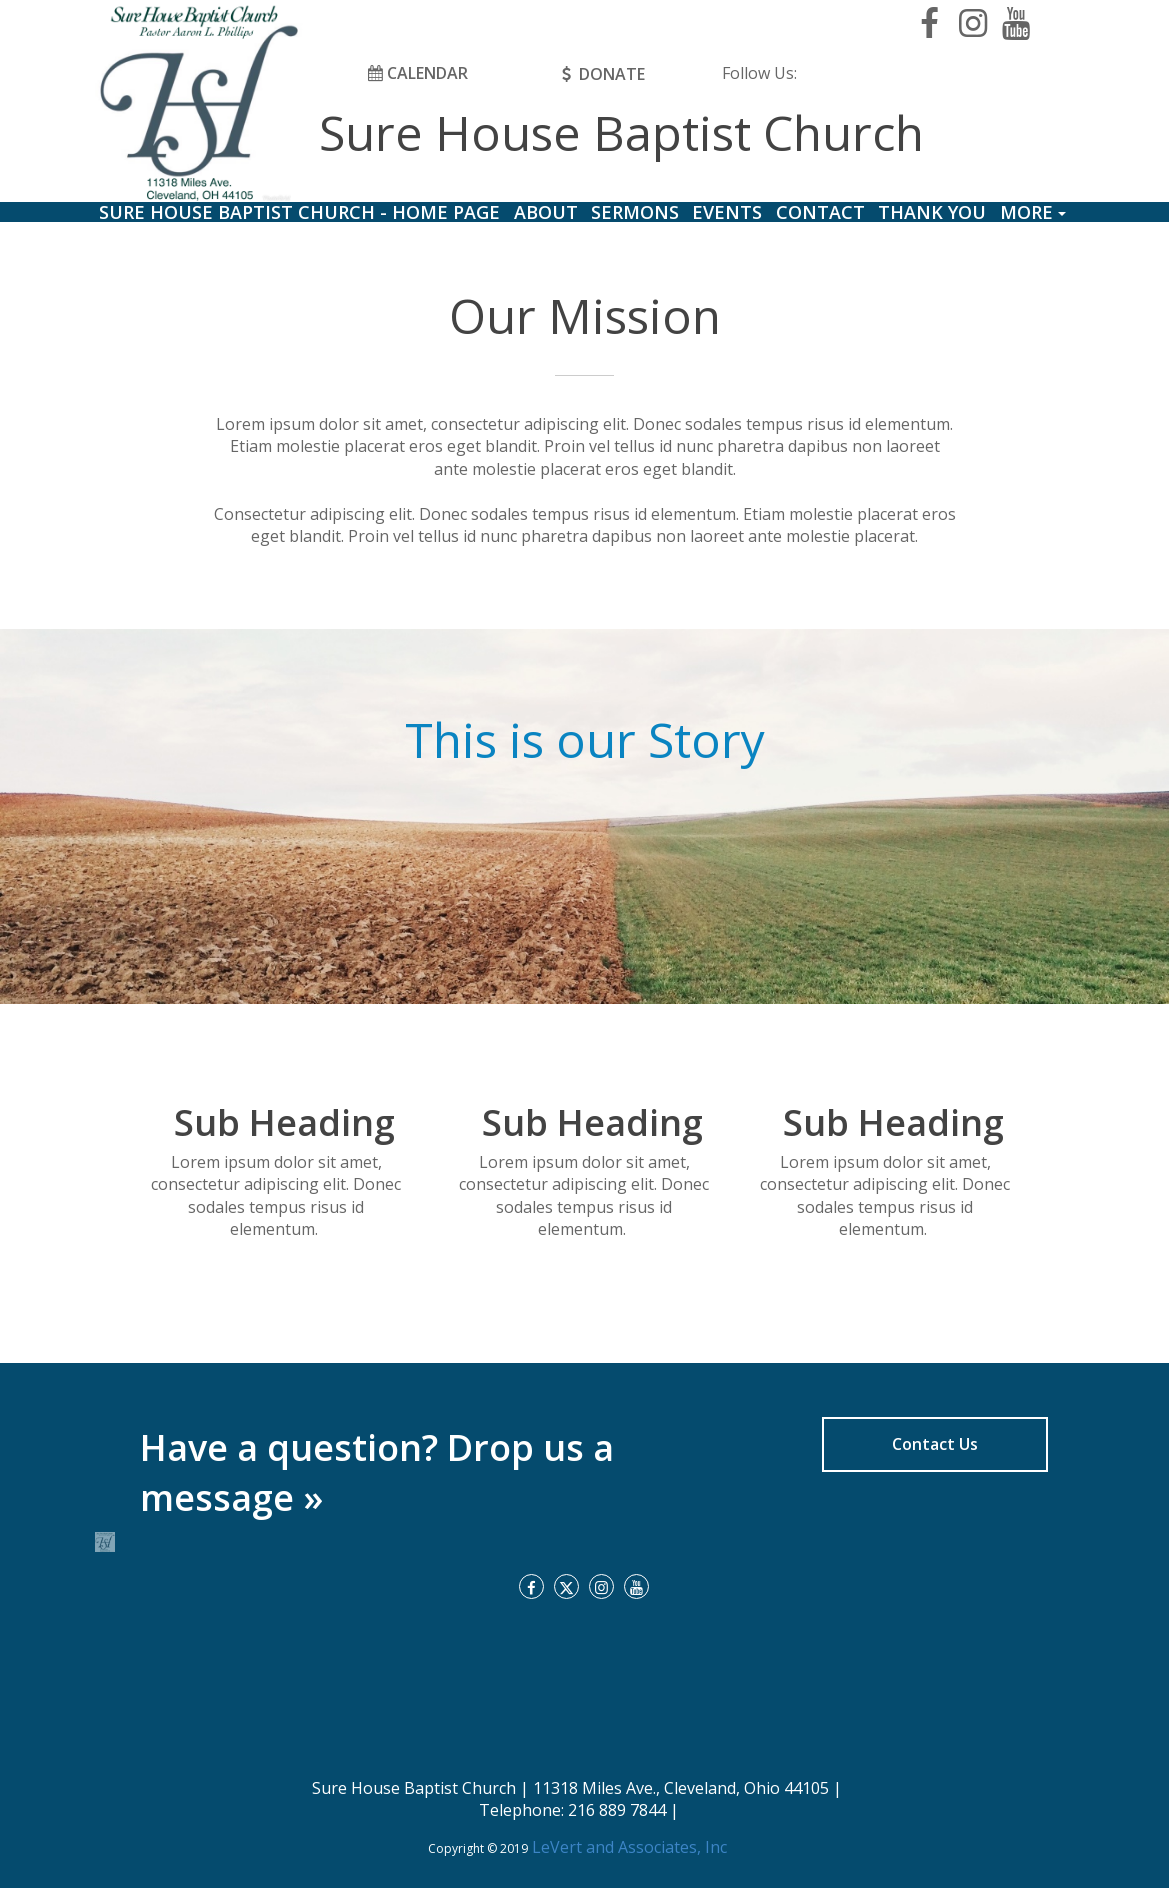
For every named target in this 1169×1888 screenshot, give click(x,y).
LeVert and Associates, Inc (627, 1847)
